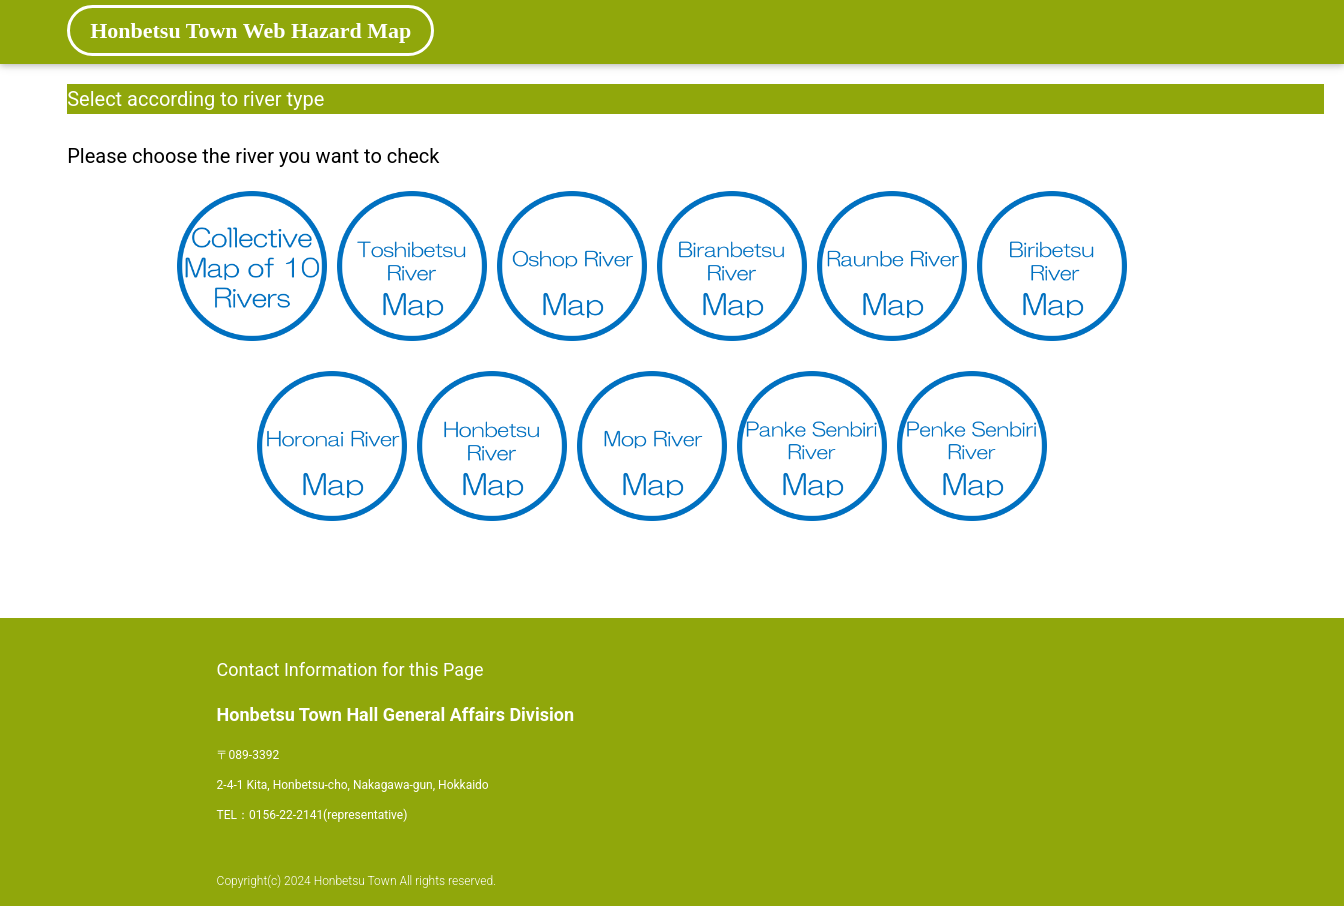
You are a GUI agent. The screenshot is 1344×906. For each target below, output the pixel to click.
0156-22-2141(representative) (328, 815)
